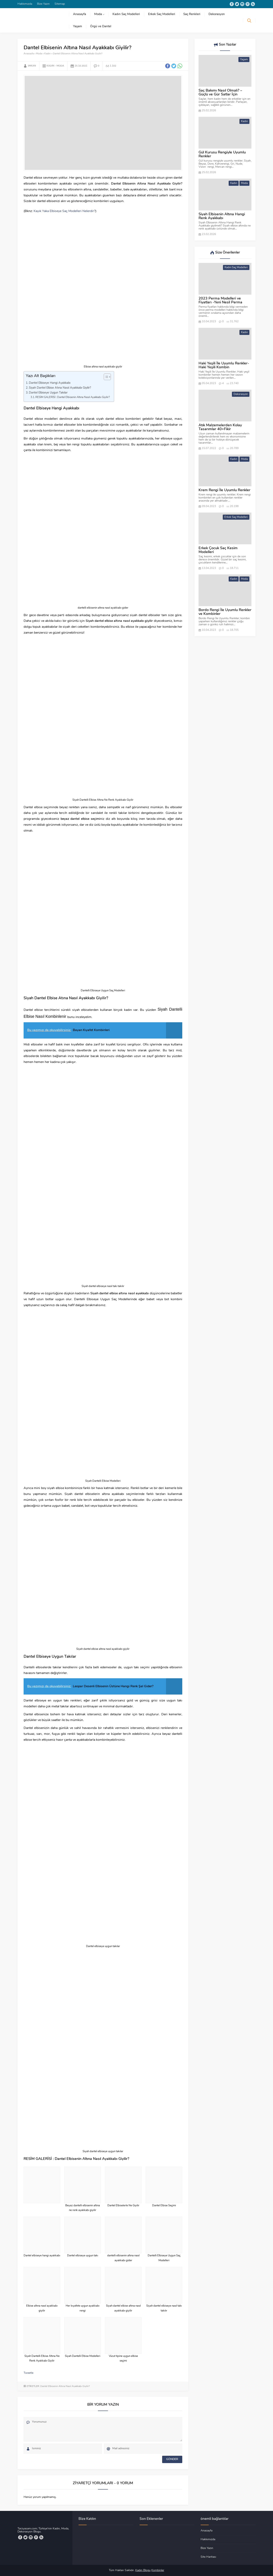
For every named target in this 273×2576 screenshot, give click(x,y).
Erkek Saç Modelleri (236, 517)
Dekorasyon (241, 394)
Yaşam (244, 59)
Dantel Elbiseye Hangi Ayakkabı (49, 383)
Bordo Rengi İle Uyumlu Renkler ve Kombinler (225, 612)
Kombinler (157, 2570)
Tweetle (28, 2373)
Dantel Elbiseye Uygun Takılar (48, 392)
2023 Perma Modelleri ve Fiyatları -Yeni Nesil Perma (220, 300)
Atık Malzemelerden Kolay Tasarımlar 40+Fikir (220, 427)
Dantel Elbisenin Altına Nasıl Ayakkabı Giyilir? (65, 2386)
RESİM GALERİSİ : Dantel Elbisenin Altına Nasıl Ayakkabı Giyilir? (72, 397)
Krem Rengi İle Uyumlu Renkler (224, 490)
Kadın (47, 53)
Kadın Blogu (143, 2570)
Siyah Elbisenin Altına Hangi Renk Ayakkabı (222, 216)
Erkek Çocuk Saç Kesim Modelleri (218, 550)
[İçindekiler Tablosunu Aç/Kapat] (105, 376)
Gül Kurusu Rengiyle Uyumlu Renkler (222, 154)
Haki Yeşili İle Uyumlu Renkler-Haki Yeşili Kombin (224, 365)
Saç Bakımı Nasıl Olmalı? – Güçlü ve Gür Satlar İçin (220, 92)
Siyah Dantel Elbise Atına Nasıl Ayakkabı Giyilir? (60, 387)
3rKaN (32, 66)
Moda (39, 53)
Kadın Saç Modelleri (236, 267)
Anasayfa (29, 53)
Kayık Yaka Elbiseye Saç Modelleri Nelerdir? (64, 211)
